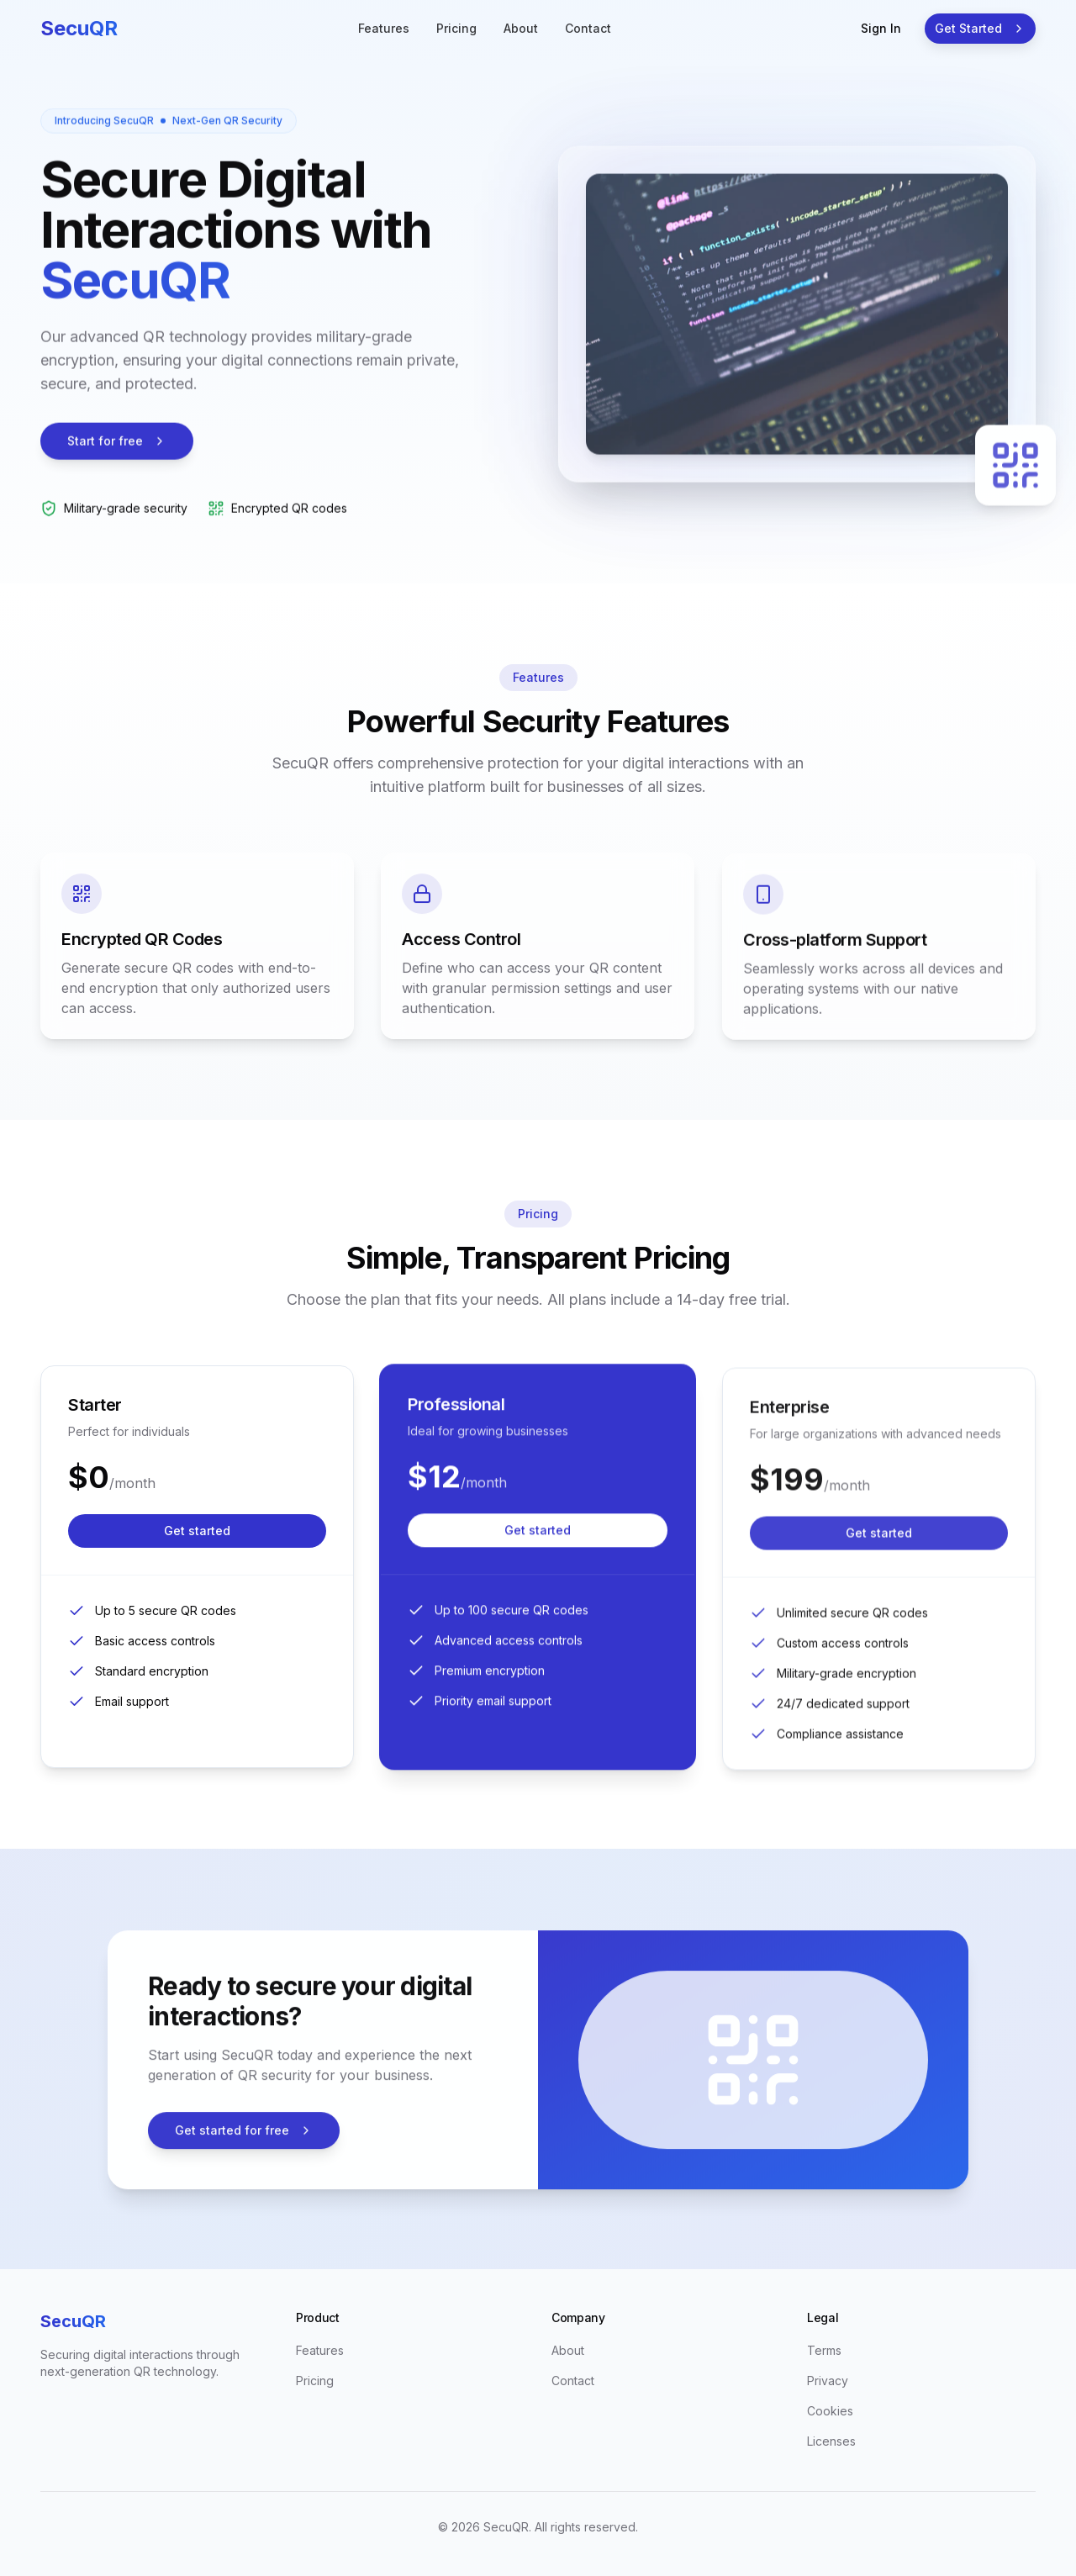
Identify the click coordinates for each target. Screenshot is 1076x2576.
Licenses (831, 2441)
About (521, 28)
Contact (588, 28)
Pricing (456, 28)
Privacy (827, 2380)
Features (383, 28)
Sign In (881, 28)
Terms (824, 2350)
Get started (197, 1553)
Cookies (830, 2411)
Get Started (980, 28)
